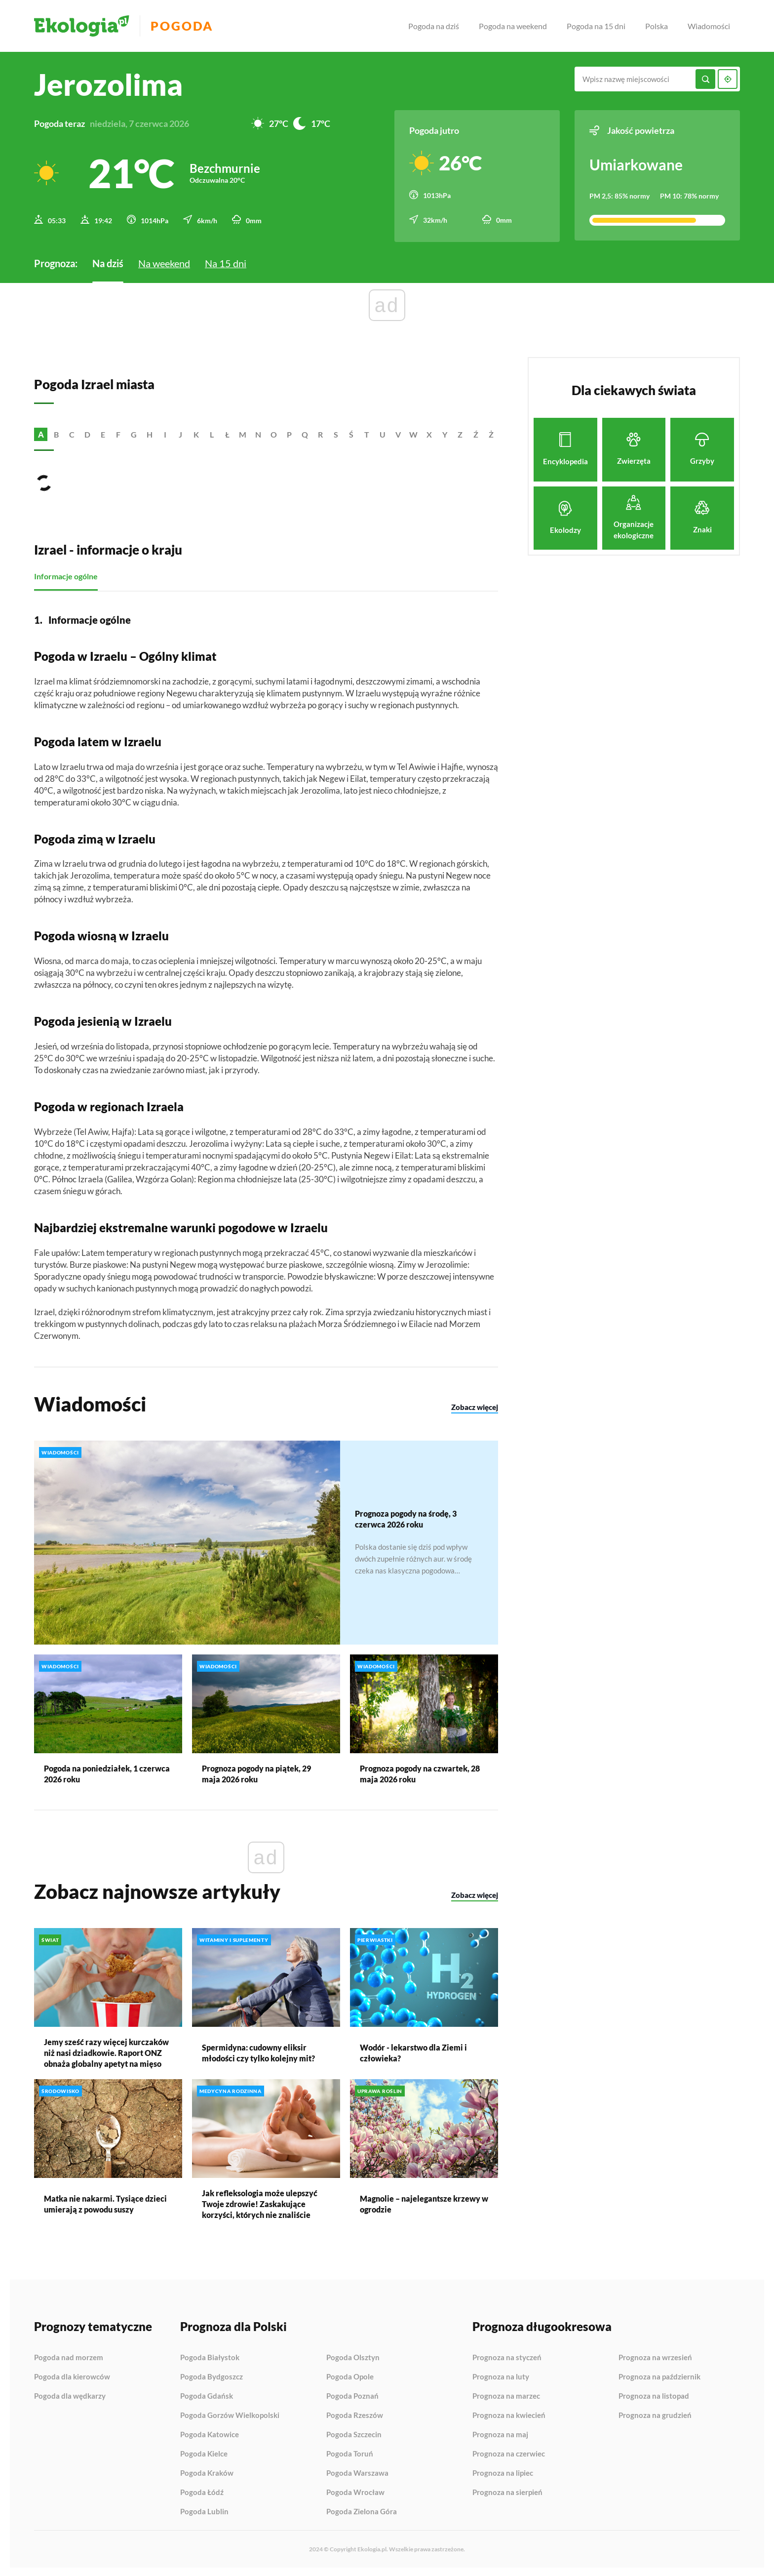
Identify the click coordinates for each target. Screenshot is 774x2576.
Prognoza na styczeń (507, 2356)
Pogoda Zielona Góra (361, 2510)
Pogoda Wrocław (355, 2491)
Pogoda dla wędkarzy (70, 2394)
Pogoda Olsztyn (353, 2356)
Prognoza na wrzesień (655, 2356)
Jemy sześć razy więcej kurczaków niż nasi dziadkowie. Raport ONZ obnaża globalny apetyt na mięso (106, 2051)
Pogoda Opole (350, 2375)
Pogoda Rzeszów (354, 2414)
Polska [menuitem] (656, 26)
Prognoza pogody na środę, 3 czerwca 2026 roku (406, 1517)
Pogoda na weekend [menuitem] (513, 26)
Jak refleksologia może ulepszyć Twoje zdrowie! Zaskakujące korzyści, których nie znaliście (259, 2202)
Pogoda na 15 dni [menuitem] (596, 26)
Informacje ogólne (66, 574)
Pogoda (185, 26)
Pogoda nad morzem (68, 2356)
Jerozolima (108, 84)
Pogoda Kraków (206, 2472)
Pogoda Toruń (349, 2452)
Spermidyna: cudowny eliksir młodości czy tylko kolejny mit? (258, 2051)
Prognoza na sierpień (507, 2491)
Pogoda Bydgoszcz (211, 2375)
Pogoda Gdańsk (206, 2395)
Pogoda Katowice (209, 2433)
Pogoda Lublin (204, 2510)
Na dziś (107, 262)
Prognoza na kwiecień (508, 2414)
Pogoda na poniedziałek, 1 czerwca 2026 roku (107, 1772)
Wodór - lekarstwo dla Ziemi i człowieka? (413, 2051)
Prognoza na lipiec (502, 2472)
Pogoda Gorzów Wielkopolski (229, 2414)
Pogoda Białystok (209, 2356)
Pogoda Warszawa (357, 2472)
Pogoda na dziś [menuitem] (433, 26)
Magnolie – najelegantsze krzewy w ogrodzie (424, 2202)
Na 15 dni (225, 262)
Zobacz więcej (474, 1406)
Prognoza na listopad (654, 2395)
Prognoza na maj (500, 2433)
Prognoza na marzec (506, 2395)
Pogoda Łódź (202, 2491)
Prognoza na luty (500, 2375)
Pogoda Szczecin (354, 2433)
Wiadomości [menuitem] (709, 26)
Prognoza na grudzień (655, 2413)
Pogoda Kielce (204, 2452)
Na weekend (164, 262)
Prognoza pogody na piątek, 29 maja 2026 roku (256, 1772)
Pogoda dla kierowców (72, 2375)
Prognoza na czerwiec (508, 2452)
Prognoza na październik (659, 2375)
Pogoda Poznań (352, 2395)
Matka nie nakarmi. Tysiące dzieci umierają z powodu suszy (105, 2202)
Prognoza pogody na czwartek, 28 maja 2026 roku (420, 1772)
